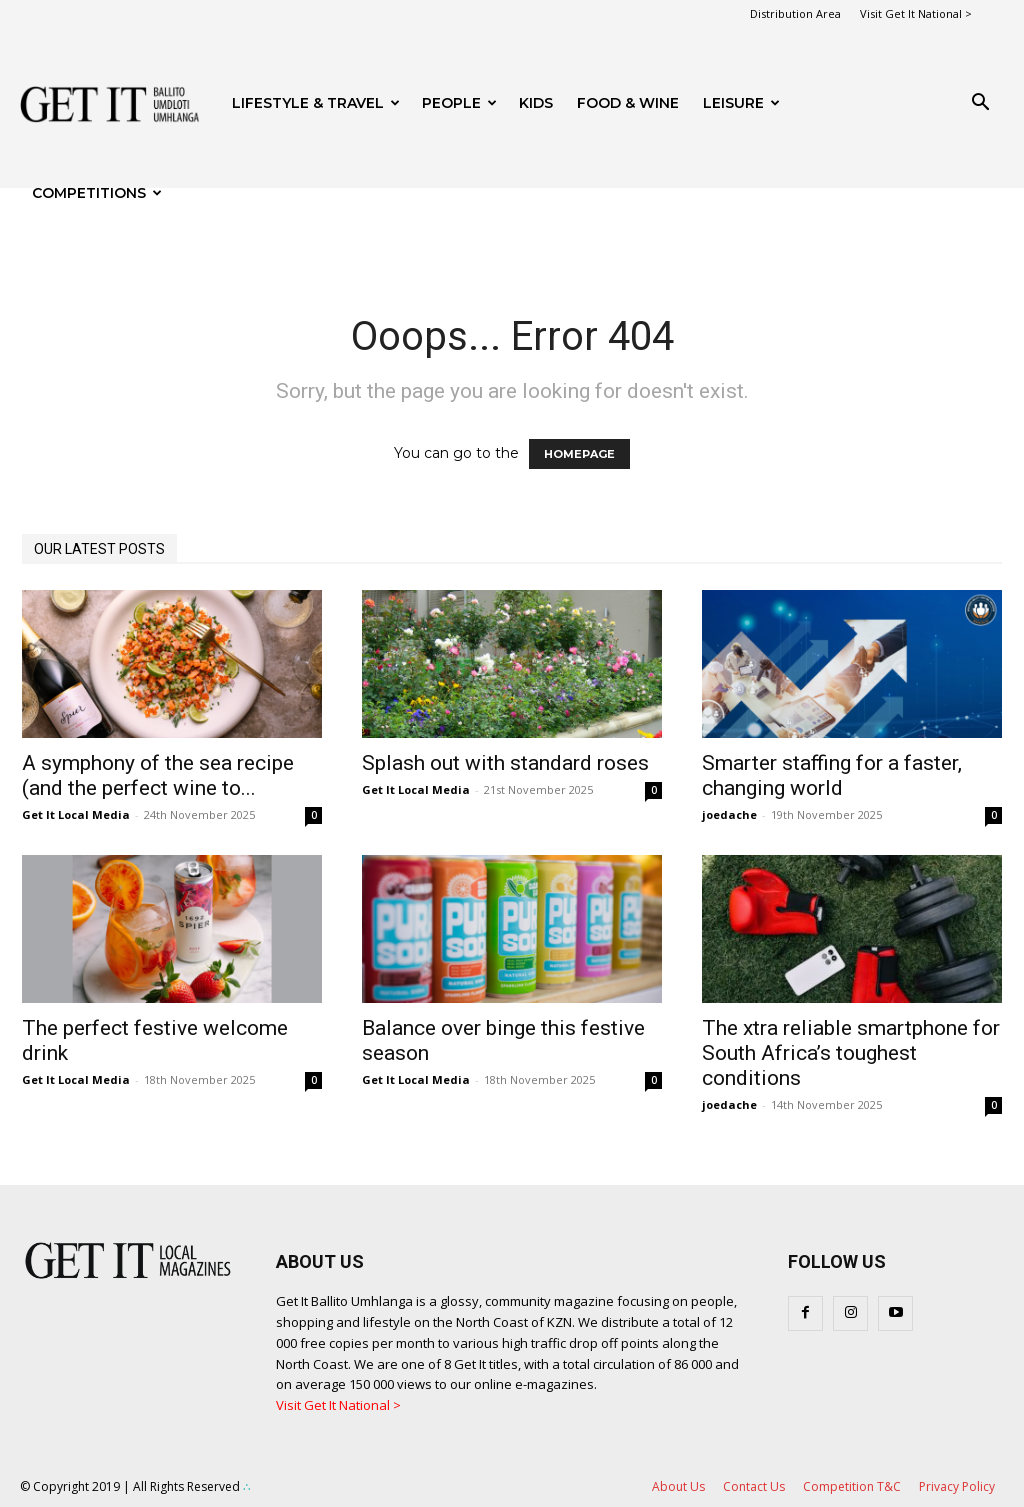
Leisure (741, 103)
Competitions (97, 193)
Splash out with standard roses (505, 763)
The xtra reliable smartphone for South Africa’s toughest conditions (851, 1053)
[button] (980, 104)
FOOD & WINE (628, 103)
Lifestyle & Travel (316, 103)
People (459, 103)
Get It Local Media (76, 814)
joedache (729, 814)
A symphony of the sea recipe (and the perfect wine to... (158, 775)
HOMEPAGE (579, 454)
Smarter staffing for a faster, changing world (832, 775)
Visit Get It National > (916, 13)
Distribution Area (795, 13)
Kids (536, 103)
